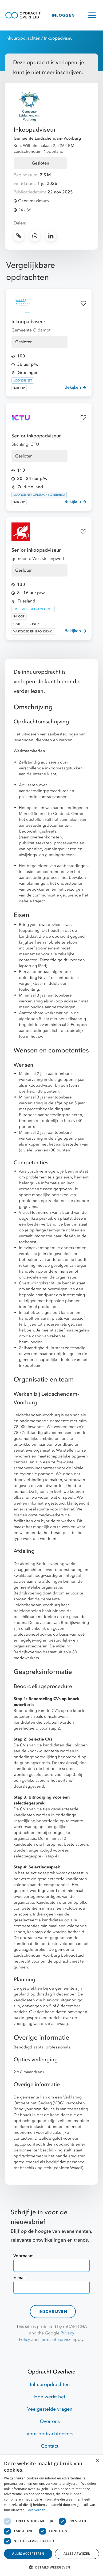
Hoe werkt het (49, 2397)
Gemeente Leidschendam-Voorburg (47, 138)
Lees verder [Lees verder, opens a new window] (35, 2510)
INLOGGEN (63, 15)
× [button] (97, 2461)
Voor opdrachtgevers (49, 2433)
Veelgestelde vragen (49, 2409)
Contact (49, 2446)
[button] (51, 2567)
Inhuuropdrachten (22, 38)
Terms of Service (56, 2339)
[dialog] (51, 2515)
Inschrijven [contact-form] (52, 2311)
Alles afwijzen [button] (77, 2553)
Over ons (50, 2421)
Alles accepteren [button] (28, 2553)
